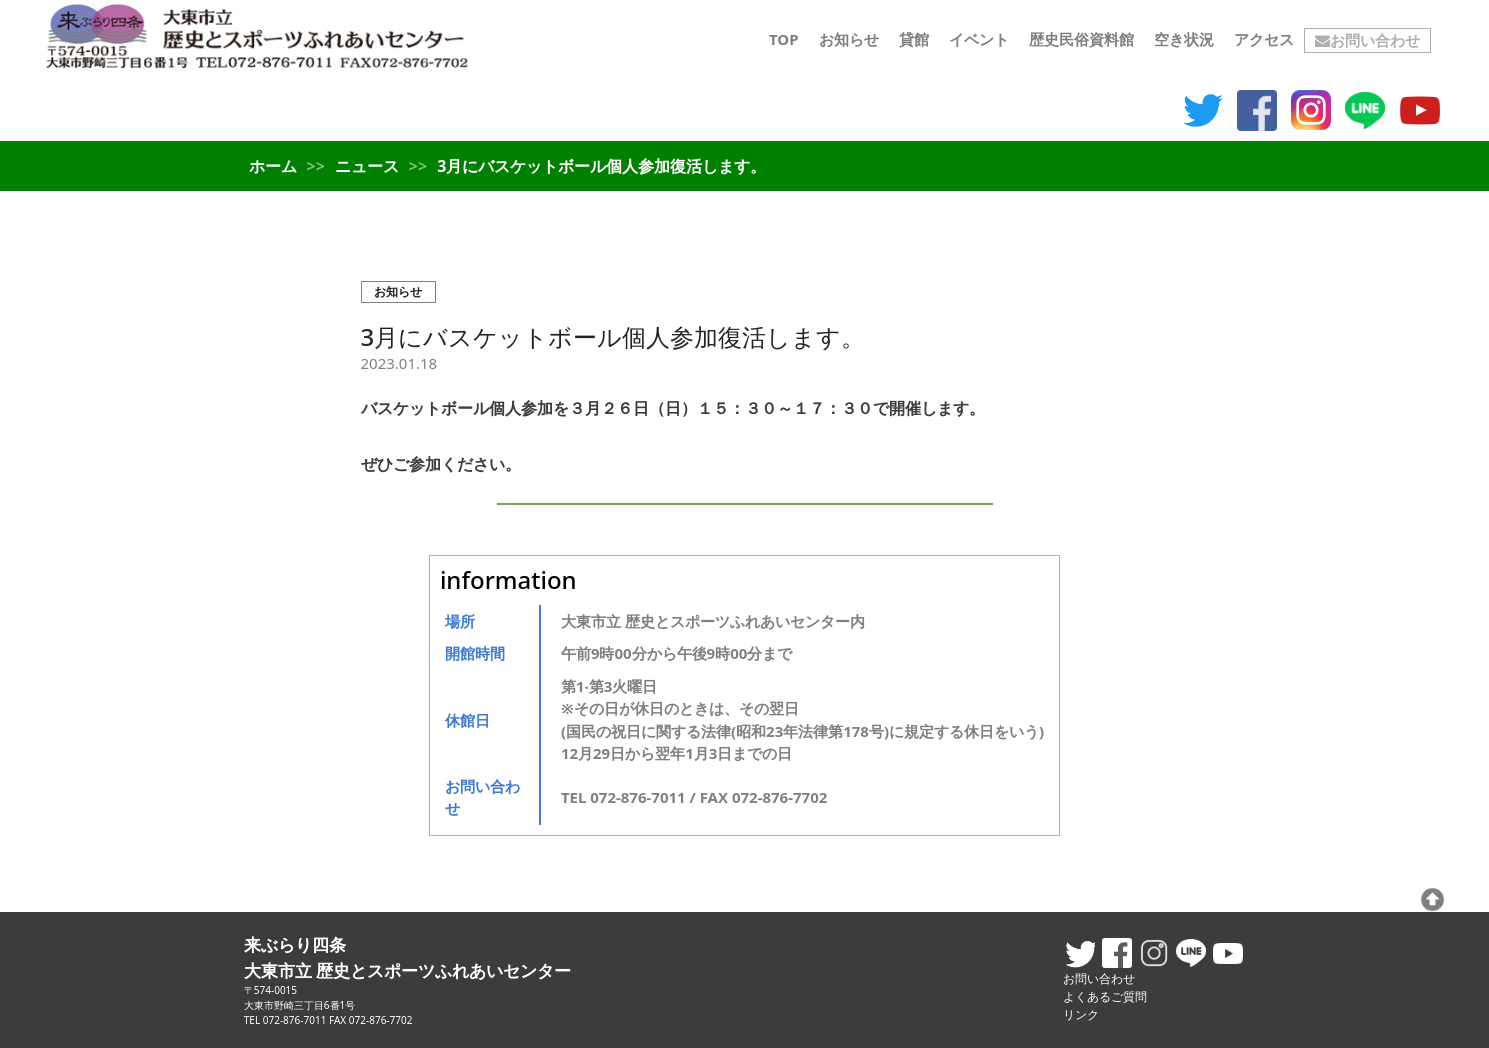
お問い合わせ (1367, 40)
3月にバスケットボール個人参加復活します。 (613, 336)
